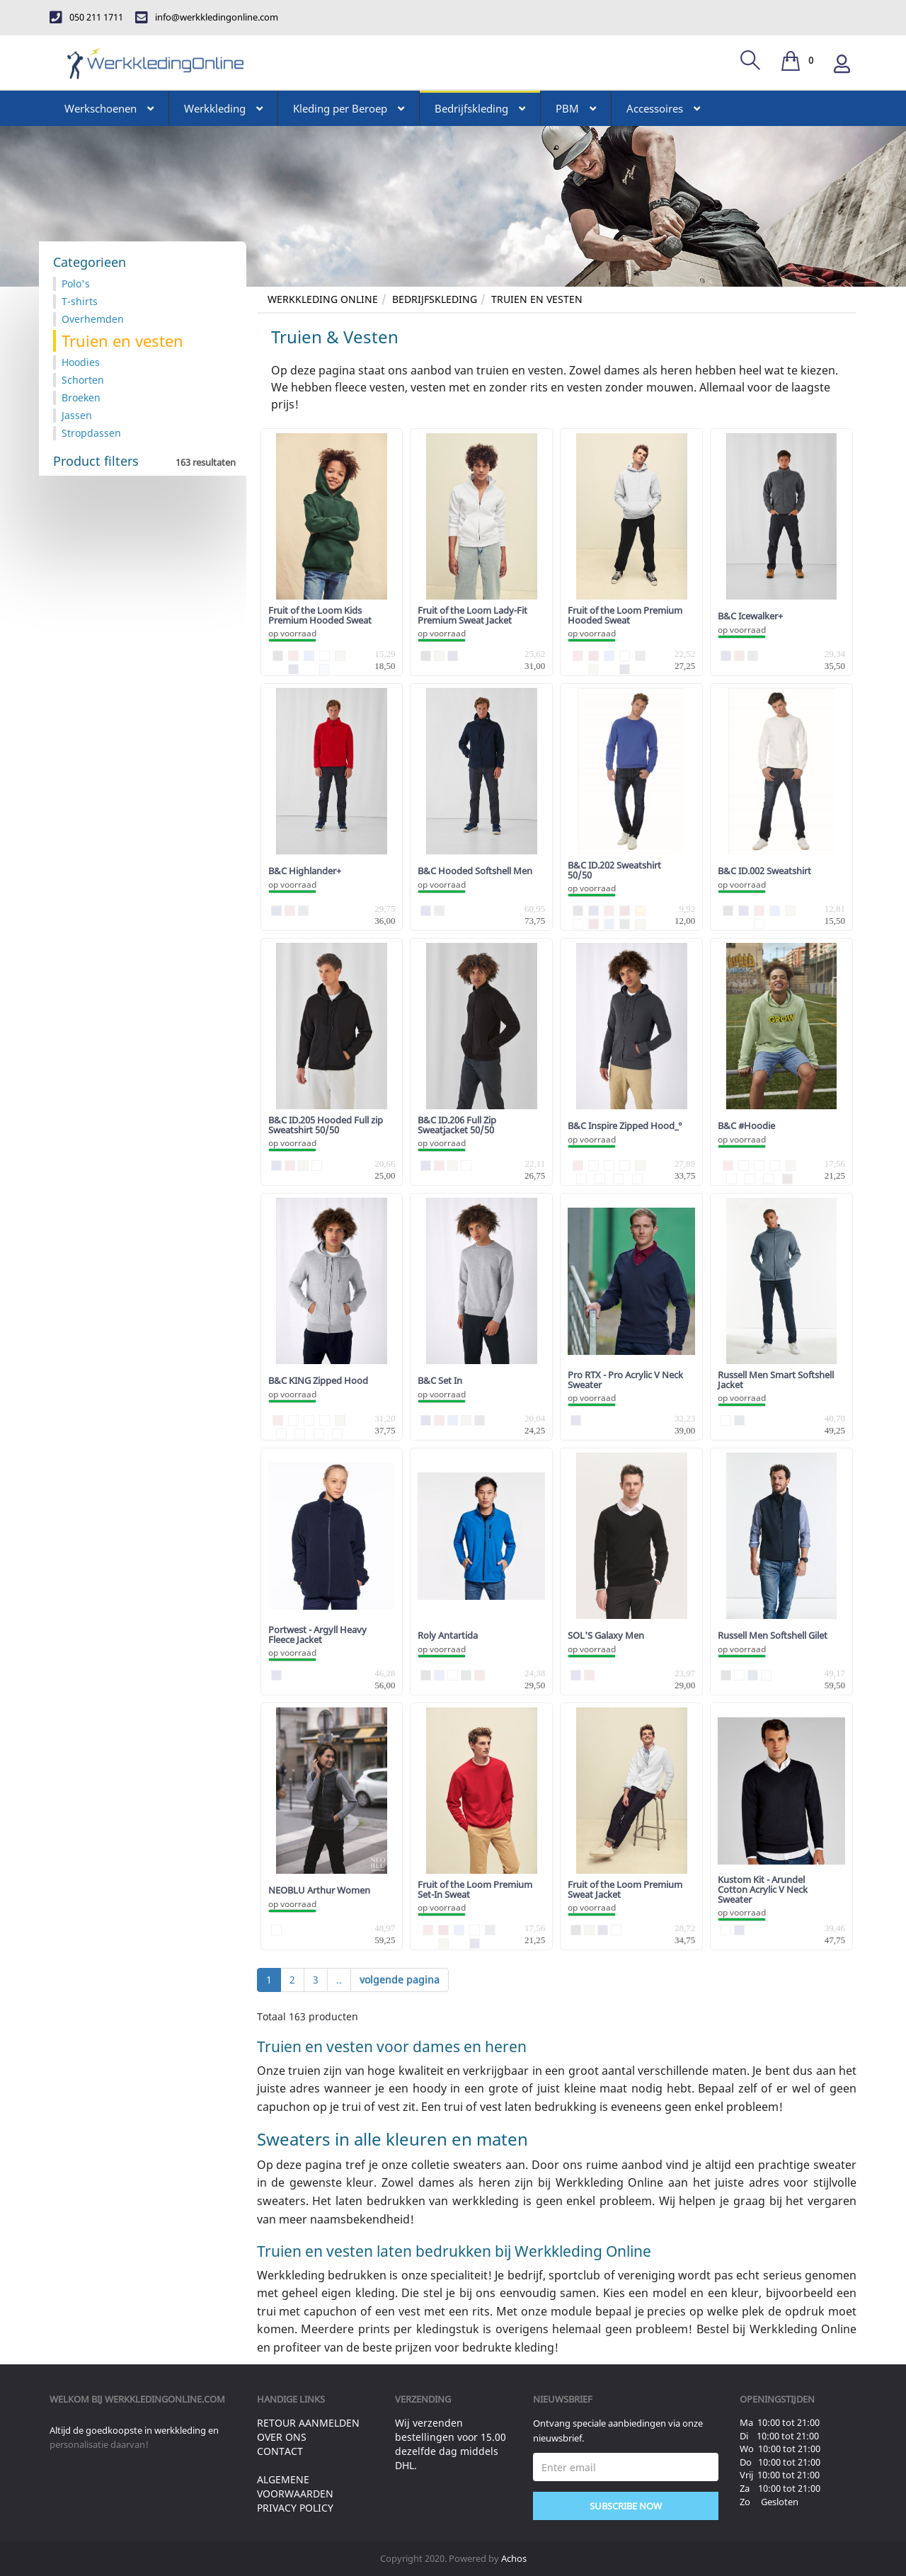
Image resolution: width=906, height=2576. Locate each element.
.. (339, 1979)
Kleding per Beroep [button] (348, 108)
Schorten (83, 380)
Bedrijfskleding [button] (480, 108)
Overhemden (93, 319)
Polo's (76, 283)
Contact (280, 2451)
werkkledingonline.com (165, 2399)
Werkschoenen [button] (109, 108)
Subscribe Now (626, 2506)
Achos (514, 2558)
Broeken (81, 397)
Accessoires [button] (663, 108)
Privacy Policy (295, 2507)
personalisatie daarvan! (99, 2444)
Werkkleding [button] (223, 108)
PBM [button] (576, 108)
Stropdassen (91, 433)
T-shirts (80, 301)
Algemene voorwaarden (295, 2486)
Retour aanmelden (308, 2422)
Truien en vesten (537, 299)
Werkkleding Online (323, 299)
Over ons (281, 2437)
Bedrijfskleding (434, 299)
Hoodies (81, 362)
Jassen (77, 415)
